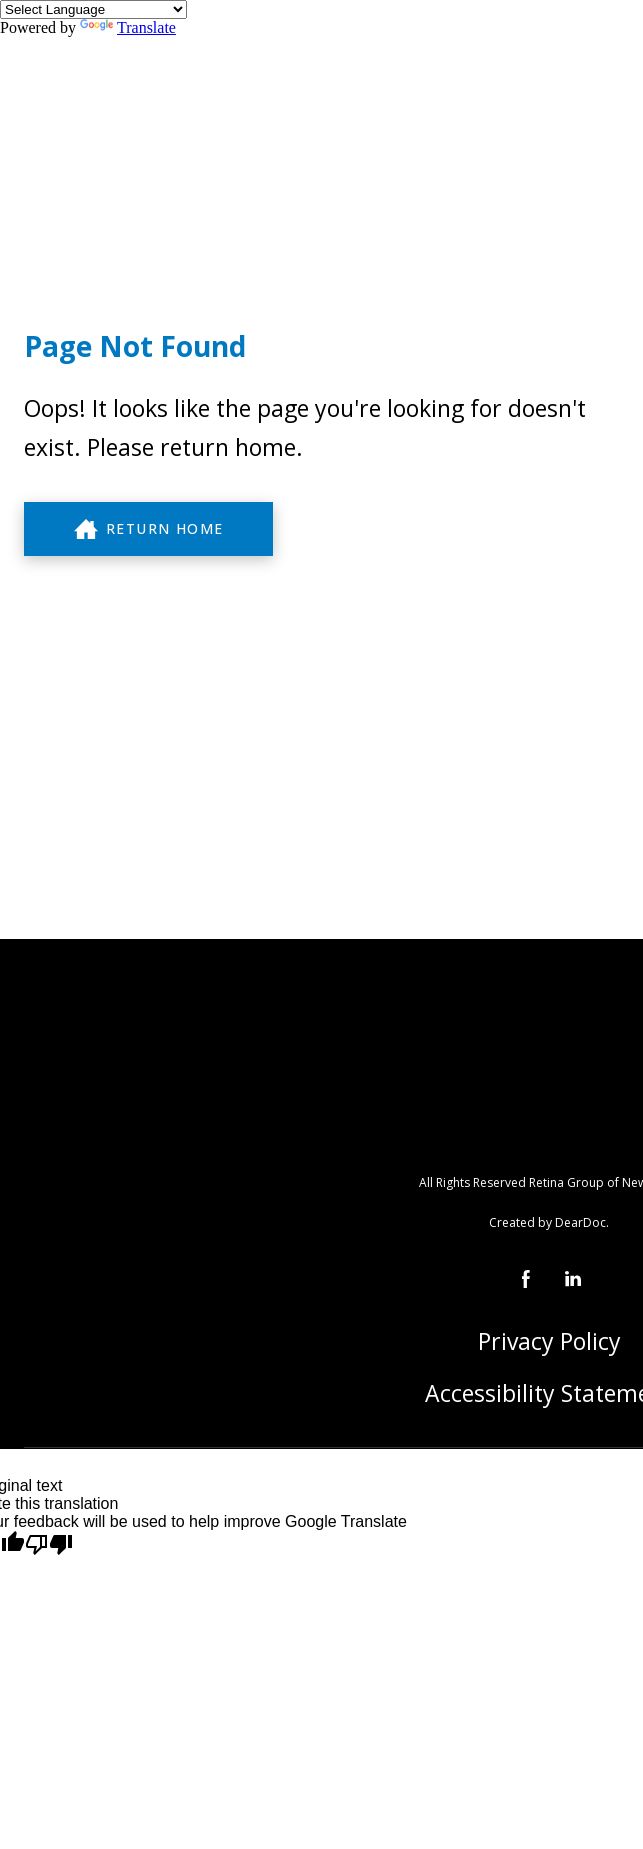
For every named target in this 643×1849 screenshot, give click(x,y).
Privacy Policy (549, 1341)
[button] (148, 529)
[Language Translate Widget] (93, 9)
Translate (128, 27)
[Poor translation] (49, 1545)
